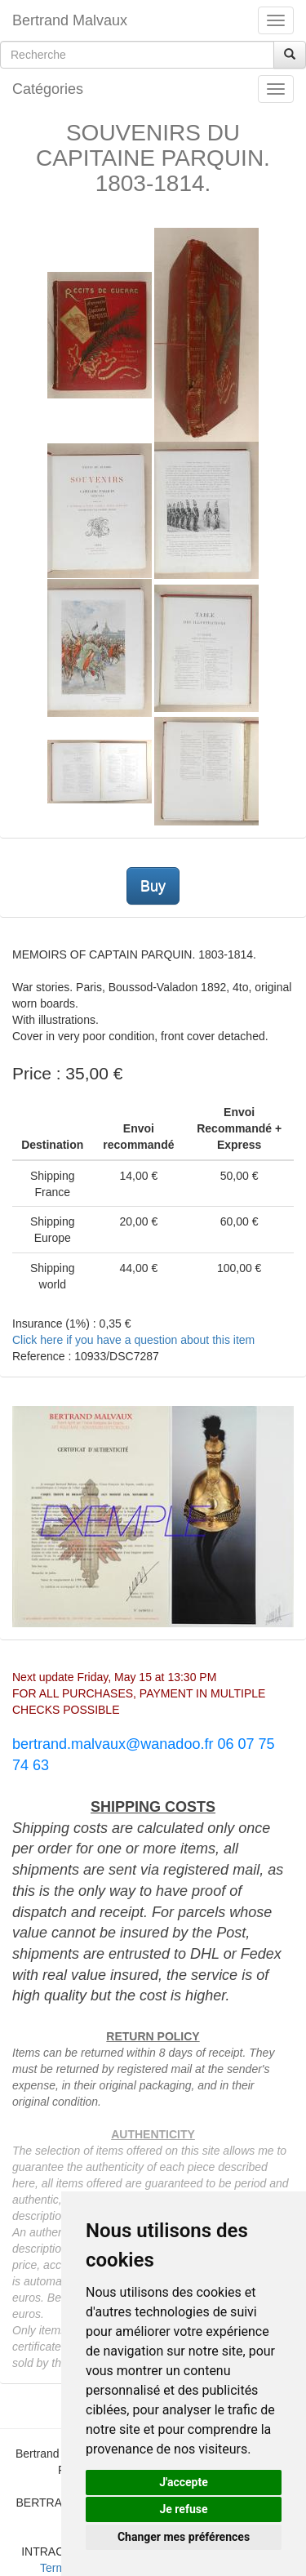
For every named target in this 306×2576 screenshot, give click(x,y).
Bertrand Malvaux (69, 20)
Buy (153, 886)
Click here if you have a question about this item (133, 1339)
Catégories (47, 89)
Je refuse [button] (183, 2509)
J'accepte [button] (183, 2482)
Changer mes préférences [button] (184, 2536)
